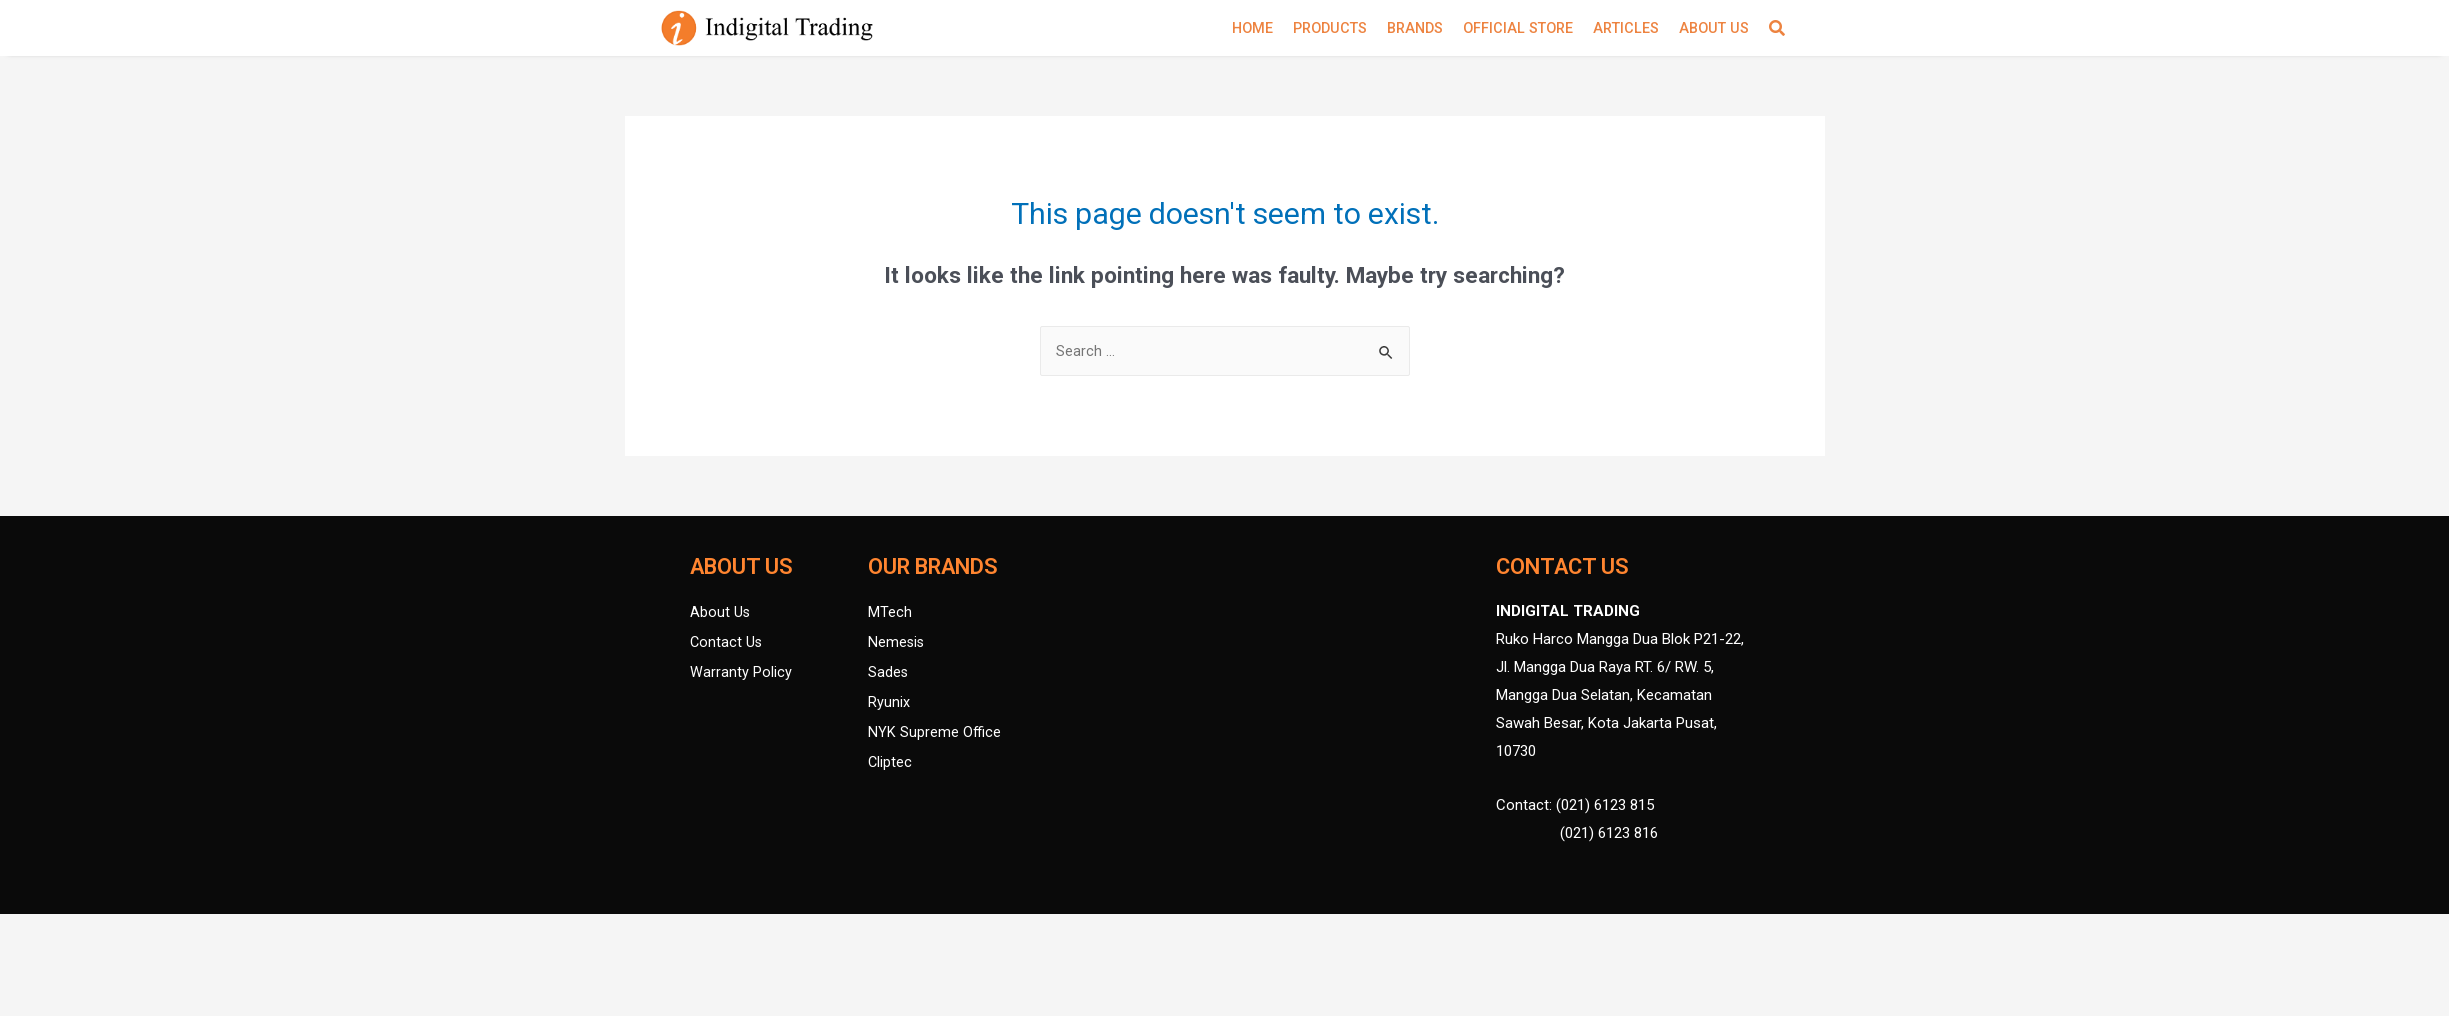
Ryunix (889, 705)
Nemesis (897, 645)
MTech (890, 615)
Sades (888, 675)
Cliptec (890, 765)
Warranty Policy (741, 675)
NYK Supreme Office (935, 735)
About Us (720, 615)
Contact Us (727, 645)
